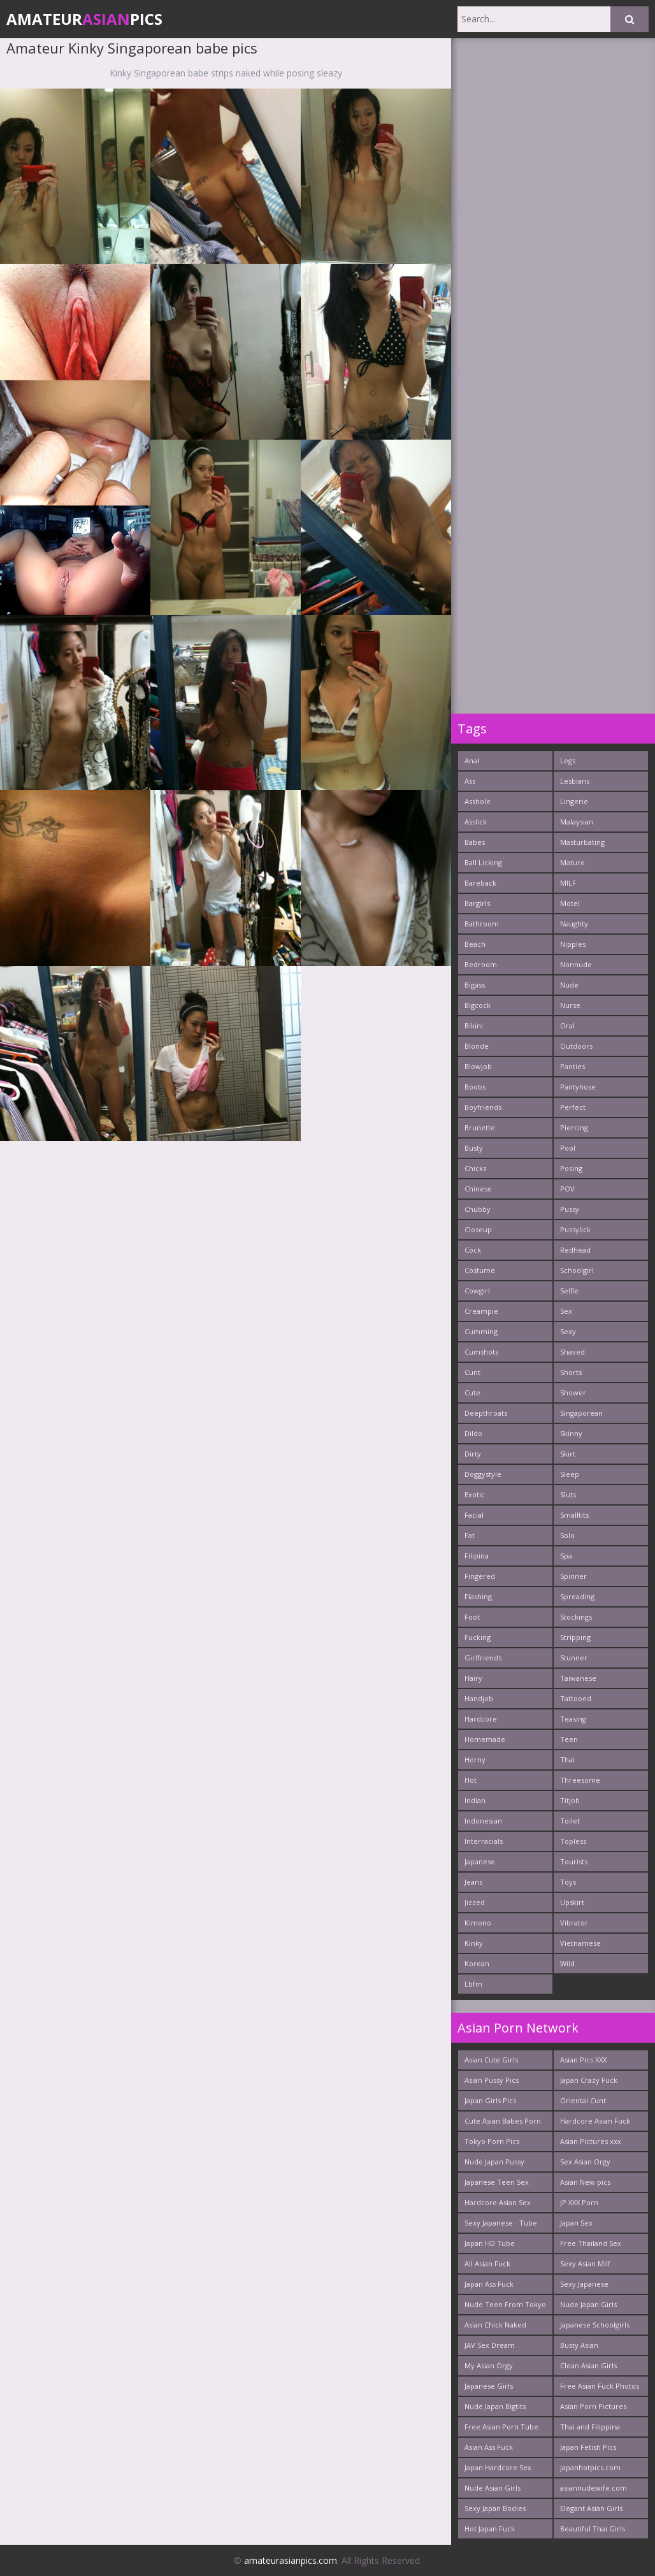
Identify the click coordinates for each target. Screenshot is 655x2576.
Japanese (479, 1861)
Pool (567, 1148)
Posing (571, 1168)
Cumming (481, 1331)
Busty (473, 1148)
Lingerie (574, 801)
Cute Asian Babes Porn (502, 2121)
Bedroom (480, 964)
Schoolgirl (577, 1270)
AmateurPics (84, 18)
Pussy (569, 1209)
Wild (567, 1963)
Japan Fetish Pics (588, 2447)
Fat (469, 1535)
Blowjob (478, 1066)
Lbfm (473, 1984)
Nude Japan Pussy (494, 2161)
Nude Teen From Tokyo (505, 2304)
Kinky (473, 1943)
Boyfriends (482, 1107)
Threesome (580, 1780)
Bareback (480, 883)
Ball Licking (483, 862)
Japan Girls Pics (490, 2100)
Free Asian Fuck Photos (599, 2386)
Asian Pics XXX (583, 2059)
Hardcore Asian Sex (497, 2202)
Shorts (571, 1372)
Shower (573, 1392)
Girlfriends (482, 1657)
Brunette (479, 1127)
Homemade (484, 1739)
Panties (572, 1066)
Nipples (573, 944)
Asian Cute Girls (491, 2059)
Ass (469, 781)
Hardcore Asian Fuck (595, 2121)
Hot (470, 1780)
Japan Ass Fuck (489, 2284)
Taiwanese (578, 1678)
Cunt (472, 1372)
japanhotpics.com (590, 2467)
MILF (568, 883)
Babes (474, 842)
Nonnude (576, 964)
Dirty (472, 1453)
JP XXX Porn (579, 2202)
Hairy (473, 1678)
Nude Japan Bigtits (495, 2406)
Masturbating (582, 842)
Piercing (574, 1127)
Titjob (570, 1800)
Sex (566, 1311)
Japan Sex (576, 2222)
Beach (475, 944)
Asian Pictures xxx (590, 2141)
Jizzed (474, 1902)
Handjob (478, 1698)
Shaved (572, 1351)
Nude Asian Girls (492, 2488)
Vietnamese (580, 1943)
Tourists (573, 1861)
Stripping (575, 1637)
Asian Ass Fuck (488, 2447)
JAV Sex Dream (489, 2345)
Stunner (573, 1657)
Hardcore (480, 1718)
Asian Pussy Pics (491, 2080)
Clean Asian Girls (588, 2365)
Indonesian (483, 1820)
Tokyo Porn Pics (491, 2141)
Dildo (473, 1433)
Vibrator (574, 1922)
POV (567, 1188)
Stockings (576, 1617)
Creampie (481, 1311)
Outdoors (576, 1046)
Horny (475, 1759)
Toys (568, 1882)
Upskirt (572, 1902)
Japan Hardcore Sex (497, 2467)
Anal (471, 760)
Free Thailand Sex (590, 2243)
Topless (573, 1841)
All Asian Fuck (487, 2263)
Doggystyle (482, 1474)
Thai (567, 1759)
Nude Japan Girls (588, 2304)
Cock (472, 1250)
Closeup (478, 1229)
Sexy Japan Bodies (495, 2508)
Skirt (567, 1453)
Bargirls (477, 903)
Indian (475, 1800)
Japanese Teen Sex (496, 2182)
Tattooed (575, 1698)
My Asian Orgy (488, 2365)
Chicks (475, 1168)
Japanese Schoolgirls (595, 2324)
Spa (566, 1555)
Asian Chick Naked (495, 2324)
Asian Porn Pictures (593, 2406)
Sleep (569, 1474)
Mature (572, 862)
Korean (476, 1963)
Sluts (568, 1494)
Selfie (569, 1290)
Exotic (474, 1494)
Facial (474, 1515)
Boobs (475, 1086)
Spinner (573, 1576)
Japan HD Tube (489, 2243)
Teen (569, 1739)
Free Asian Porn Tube (501, 2426)
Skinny (571, 1433)
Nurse (570, 1005)
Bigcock (477, 1005)
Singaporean (581, 1413)
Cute (472, 1392)
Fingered (479, 1576)
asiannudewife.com (593, 2488)
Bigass (474, 984)
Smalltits (574, 1515)
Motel (570, 903)
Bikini (473, 1025)
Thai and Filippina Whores (590, 2429)
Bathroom (481, 923)
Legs (567, 760)
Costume (479, 1270)
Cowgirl (477, 1290)
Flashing (478, 1596)
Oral (567, 1025)
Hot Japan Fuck (489, 2528)
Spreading (577, 1596)
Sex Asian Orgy (585, 2161)
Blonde (476, 1046)
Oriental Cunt (583, 2100)
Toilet (570, 1820)
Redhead (575, 1250)
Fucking (477, 1637)
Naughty (574, 923)
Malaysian (576, 821)
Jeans (473, 1882)
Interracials (483, 1841)
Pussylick (575, 1229)
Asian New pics (585, 2182)
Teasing (573, 1718)
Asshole (477, 801)
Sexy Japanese (584, 2284)
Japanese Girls (488, 2386)
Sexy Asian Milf (585, 2263)
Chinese (478, 1188)
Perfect (573, 1107)
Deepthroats (485, 1413)
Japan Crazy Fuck (588, 2080)
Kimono (477, 1922)
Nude (569, 984)
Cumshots (481, 1351)
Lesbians (574, 781)
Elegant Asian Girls (591, 2508)
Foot (472, 1617)
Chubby (477, 1209)
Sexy (568, 1331)
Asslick (475, 821)
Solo (567, 1535)
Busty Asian (579, 2345)
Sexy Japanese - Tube (500, 2222)
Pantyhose (578, 1086)
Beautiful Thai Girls (592, 2528)
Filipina (476, 1555)
